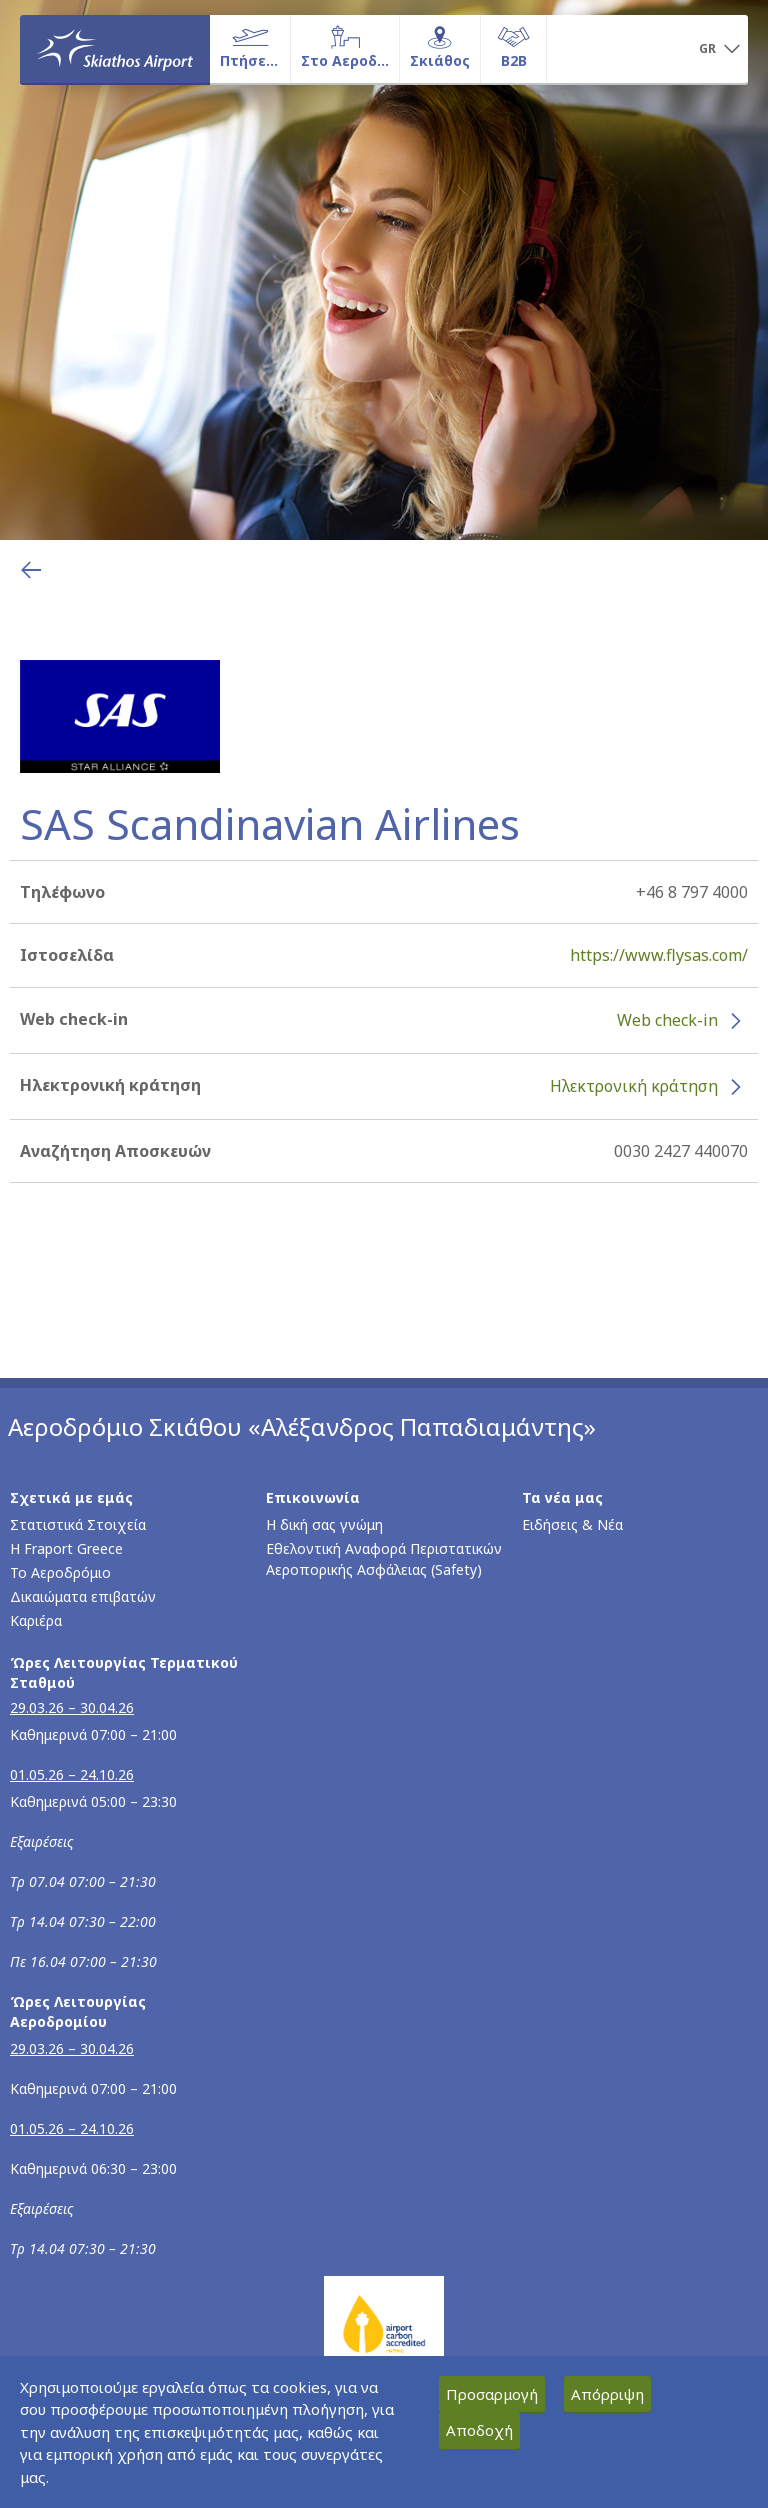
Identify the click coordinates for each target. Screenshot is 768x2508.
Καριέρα (36, 1620)
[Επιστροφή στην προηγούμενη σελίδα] (31, 570)
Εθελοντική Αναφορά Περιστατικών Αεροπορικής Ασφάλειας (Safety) (384, 1559)
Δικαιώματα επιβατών (83, 1596)
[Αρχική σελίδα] (115, 49)
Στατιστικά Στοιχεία (78, 1524)
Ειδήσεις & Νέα (572, 1524)
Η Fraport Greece (66, 1548)
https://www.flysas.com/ (659, 955)
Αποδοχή (479, 2430)
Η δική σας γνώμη (324, 1524)
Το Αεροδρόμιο (60, 1572)
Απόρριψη (607, 2394)
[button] (719, 50)
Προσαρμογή (492, 2394)
